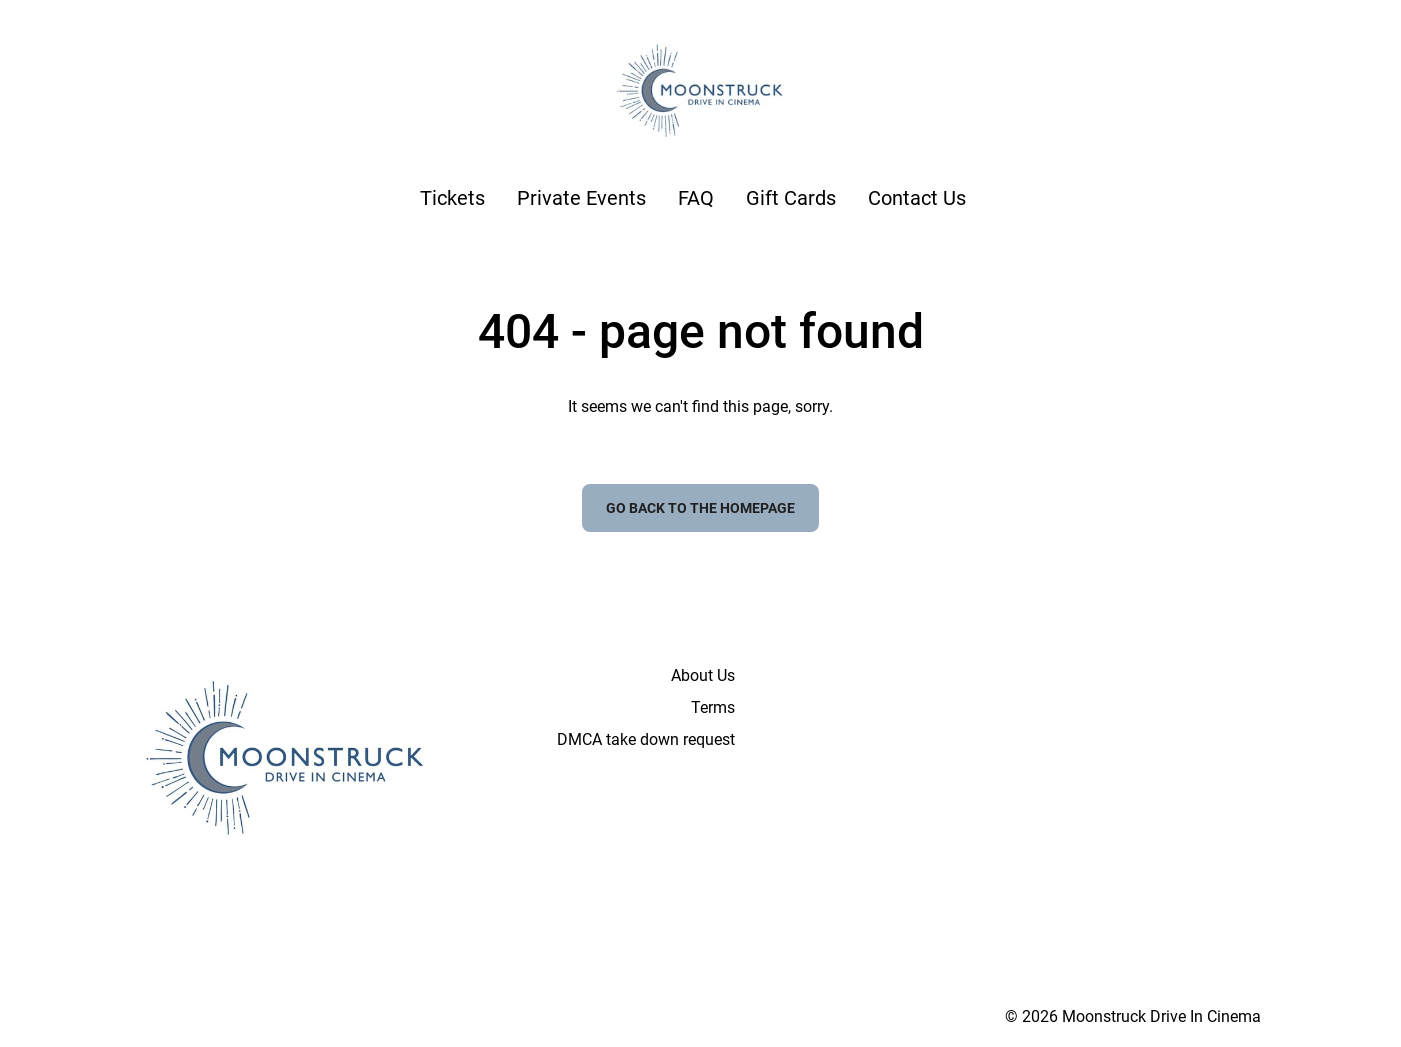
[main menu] (693, 198)
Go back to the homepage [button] (700, 508)
